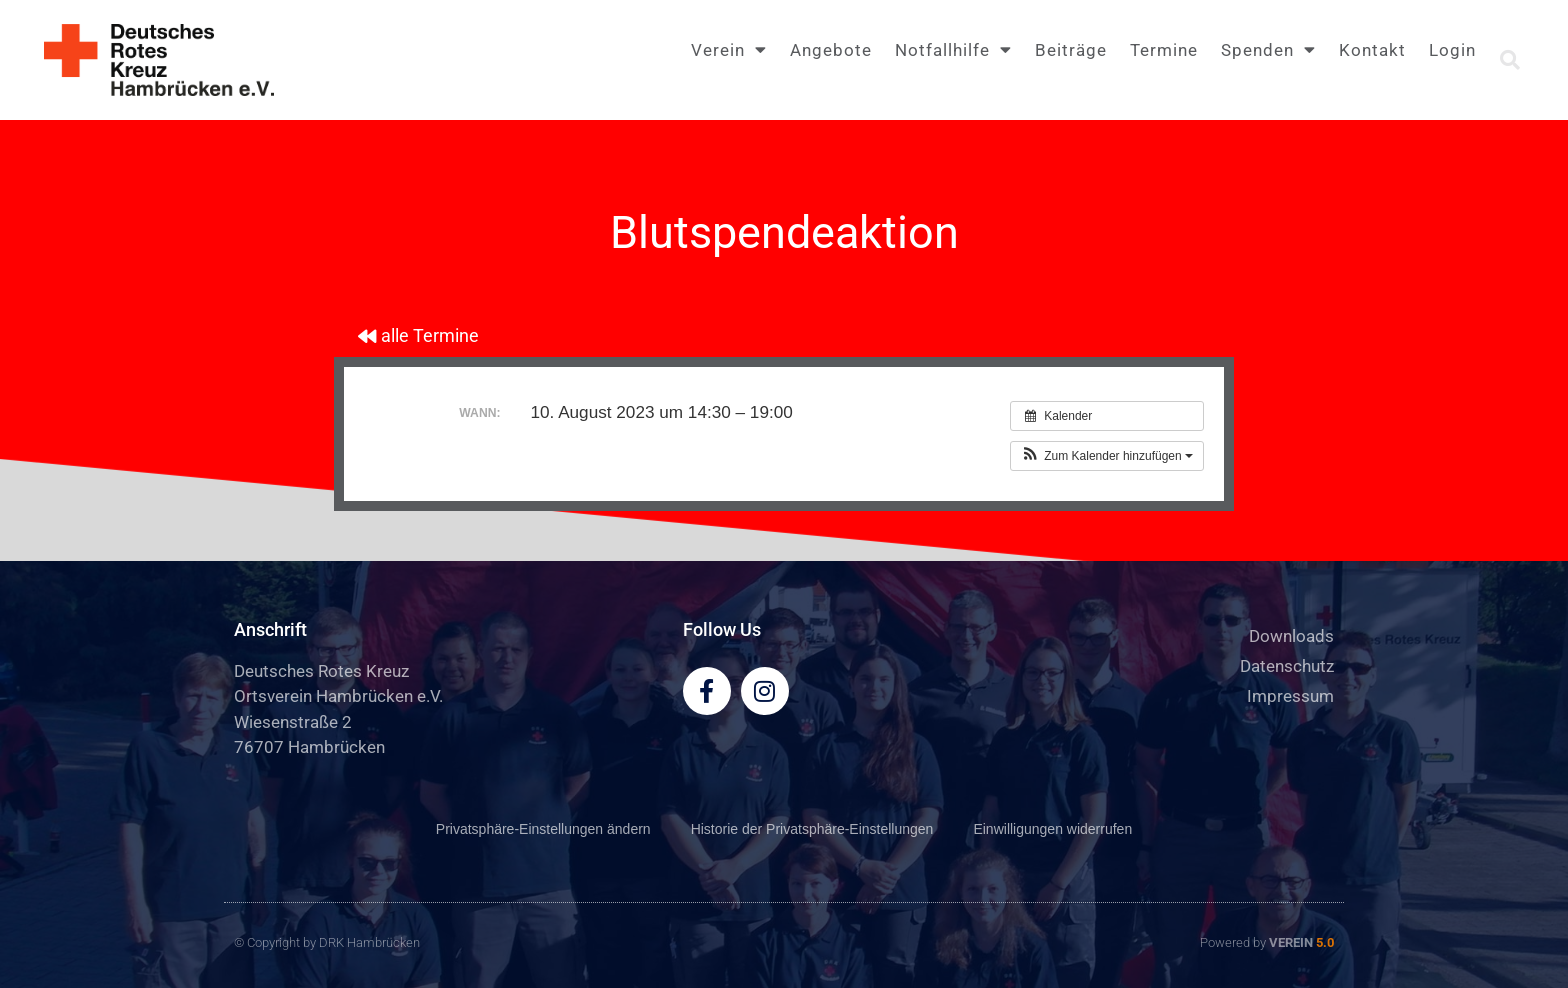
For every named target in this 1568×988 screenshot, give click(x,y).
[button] (1510, 60)
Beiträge (1071, 50)
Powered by (1267, 942)
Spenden (1268, 49)
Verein (729, 49)
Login (1452, 50)
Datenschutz (1287, 666)
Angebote (831, 50)
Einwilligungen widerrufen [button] (1052, 829)
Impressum (1290, 696)
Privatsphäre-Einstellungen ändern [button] (543, 829)
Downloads (1291, 636)
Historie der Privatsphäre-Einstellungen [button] (812, 829)
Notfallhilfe (953, 49)
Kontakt (1372, 50)
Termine (1164, 50)
